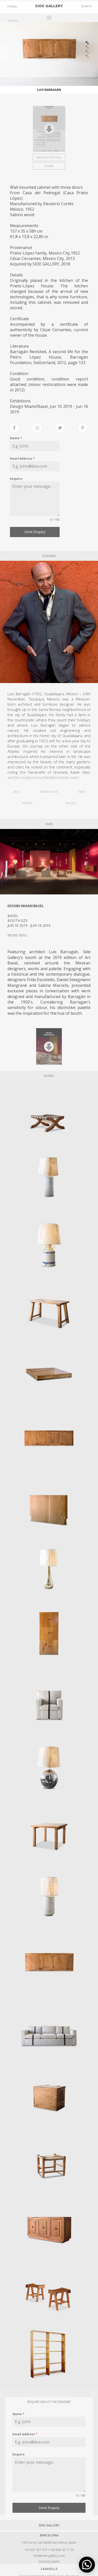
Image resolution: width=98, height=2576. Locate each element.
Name (16, 438)
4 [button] (87, 56)
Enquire (16, 479)
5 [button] (87, 867)
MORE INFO (17, 935)
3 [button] (87, 51)
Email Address (22, 458)
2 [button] (87, 47)
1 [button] (87, 42)
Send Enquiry (34, 531)
